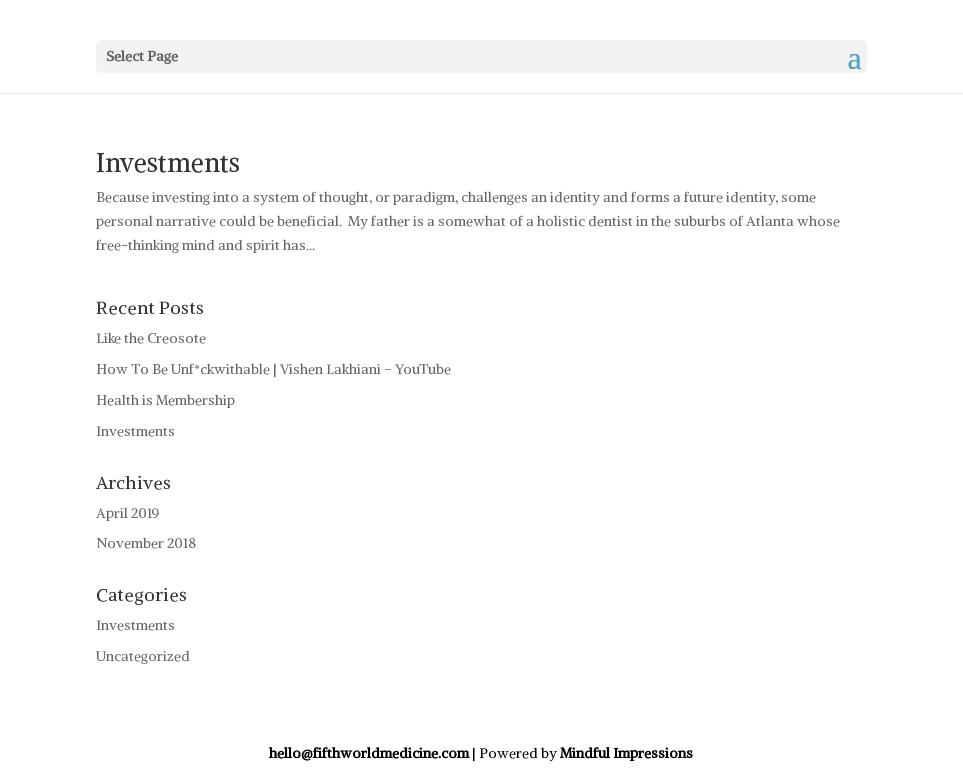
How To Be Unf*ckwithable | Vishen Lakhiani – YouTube (273, 369)
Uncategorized (143, 656)
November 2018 (146, 543)
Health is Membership (165, 400)
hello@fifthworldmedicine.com (369, 753)
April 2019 (128, 513)
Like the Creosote (151, 338)
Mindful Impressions (626, 753)
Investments (168, 162)
